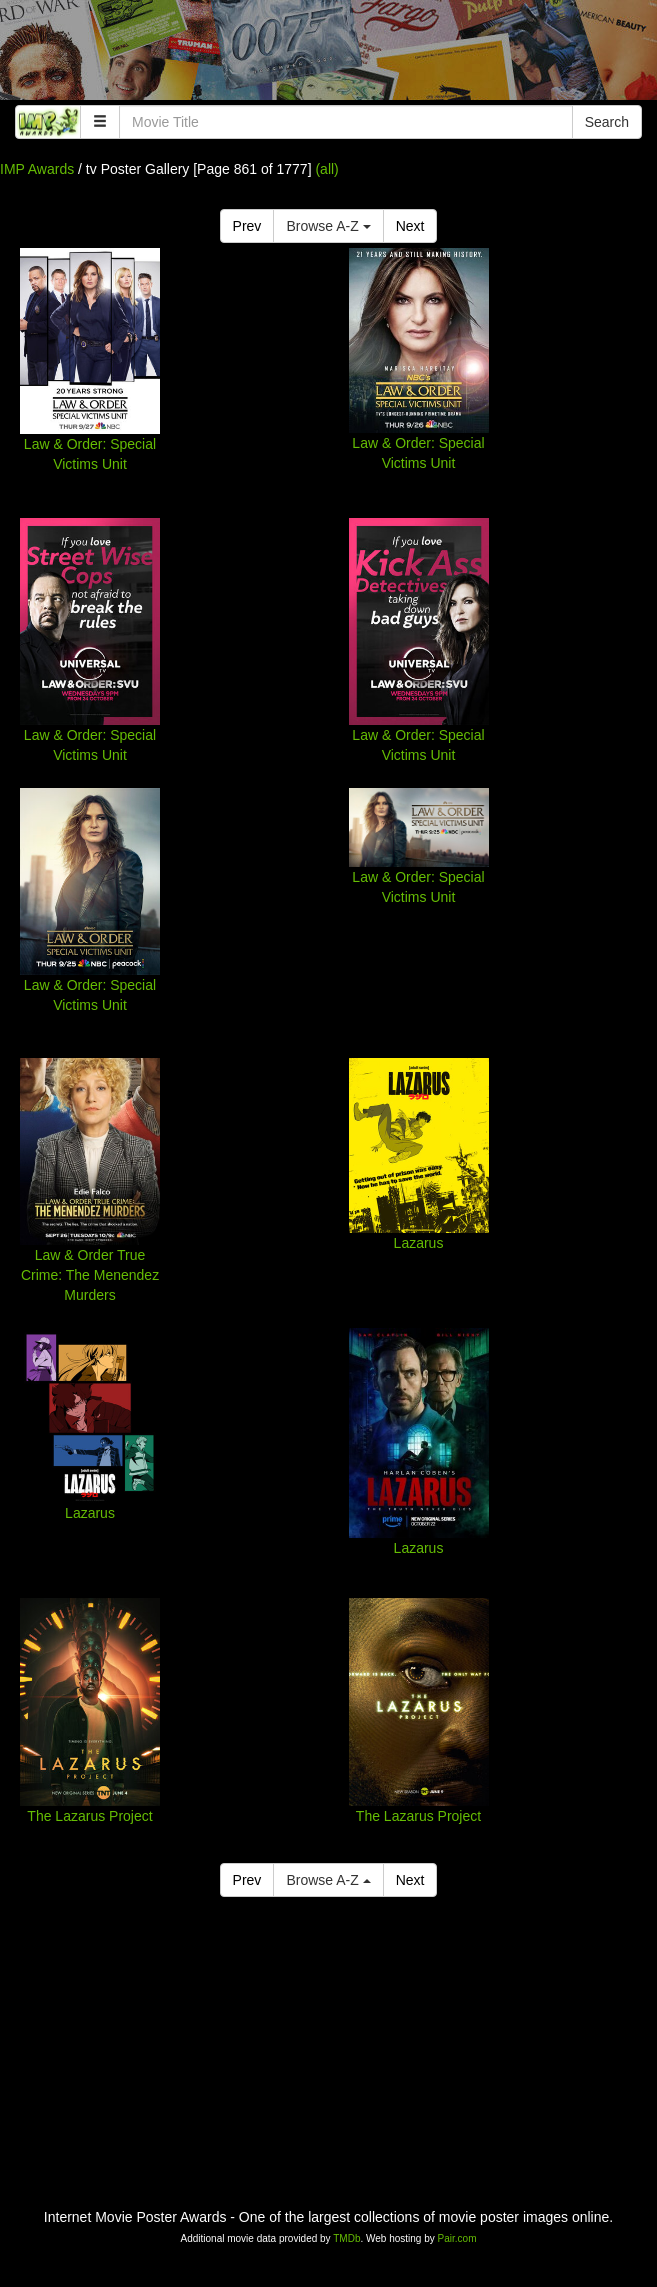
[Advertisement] (328, 55)
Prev (247, 226)
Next (410, 226)
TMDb (346, 2238)
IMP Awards (37, 169)
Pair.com (457, 2238)
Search (607, 122)
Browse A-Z (328, 226)
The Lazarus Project (89, 1816)
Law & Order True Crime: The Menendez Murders (90, 1275)
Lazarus (419, 1243)
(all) (326, 169)
